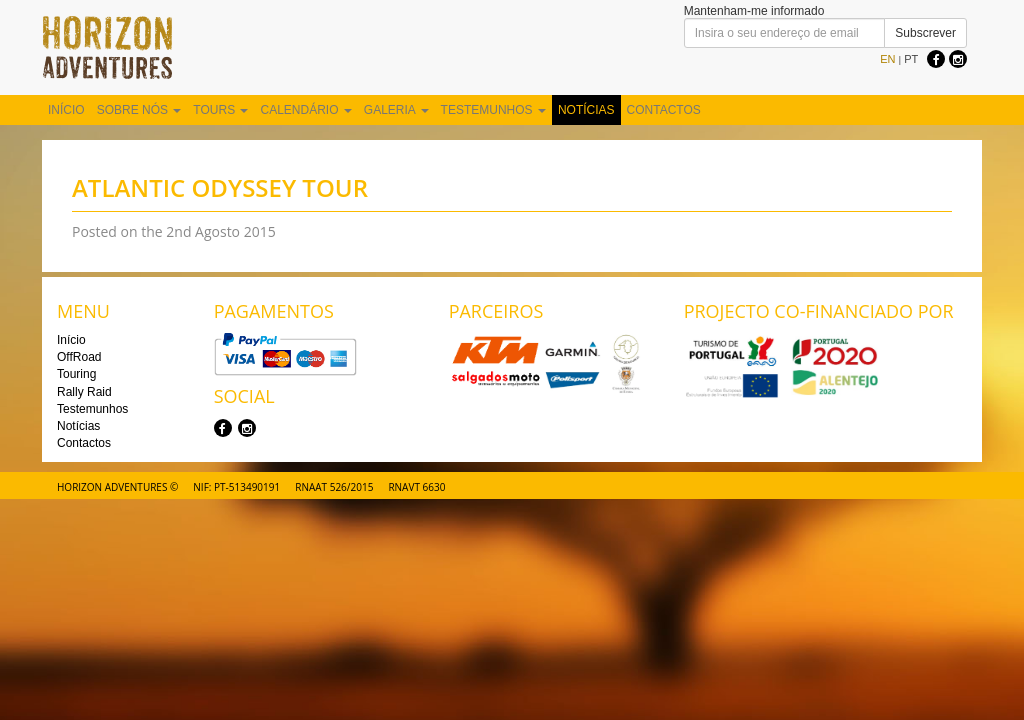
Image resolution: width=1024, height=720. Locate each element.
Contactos (664, 110)
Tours (220, 110)
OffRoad (79, 357)
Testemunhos (493, 110)
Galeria (396, 110)
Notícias (586, 110)
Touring (76, 374)
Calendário (305, 110)
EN (887, 59)
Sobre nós (139, 110)
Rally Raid (84, 392)
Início (66, 110)
